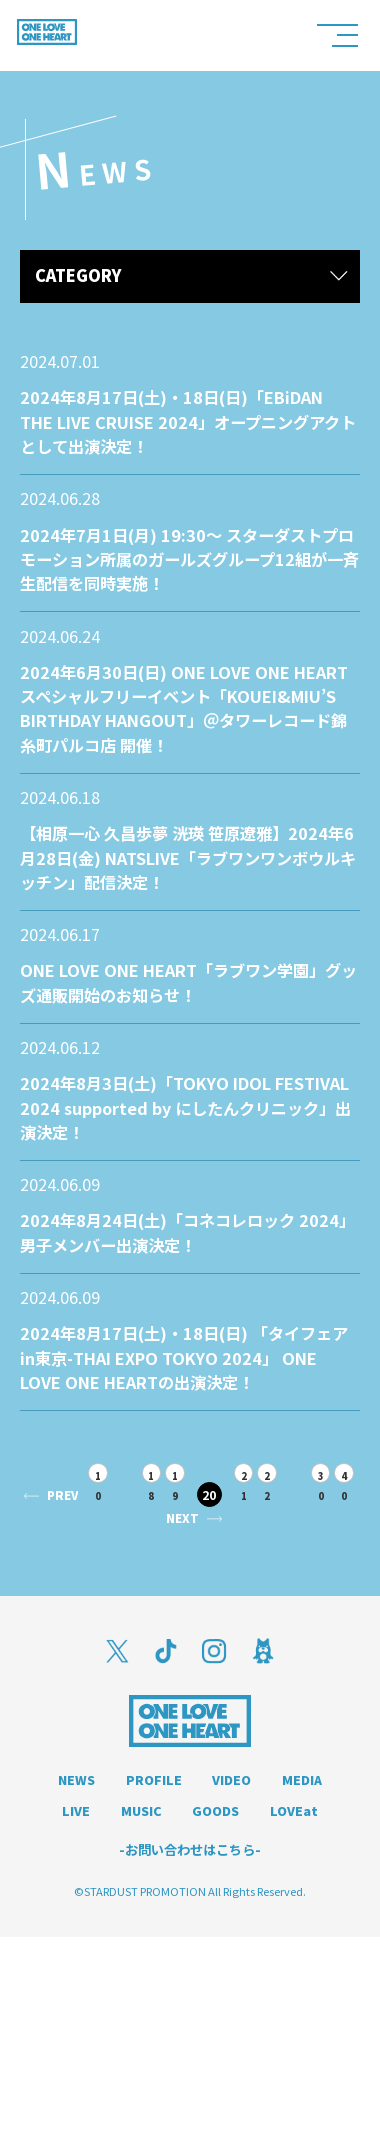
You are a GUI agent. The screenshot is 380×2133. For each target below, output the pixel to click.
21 (282, 1606)
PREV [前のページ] (74, 1628)
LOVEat (190, 2005)
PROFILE (189, 1942)
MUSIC (217, 1974)
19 (207, 1606)
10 (118, 1606)
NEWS (101, 1942)
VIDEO (278, 1942)
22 (311, 1606)
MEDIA (70, 1974)
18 (178, 1606)
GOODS (304, 1974)
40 (163, 1662)
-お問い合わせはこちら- (190, 2045)
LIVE (143, 1974)
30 (134, 1662)
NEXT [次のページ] (209, 1678)
